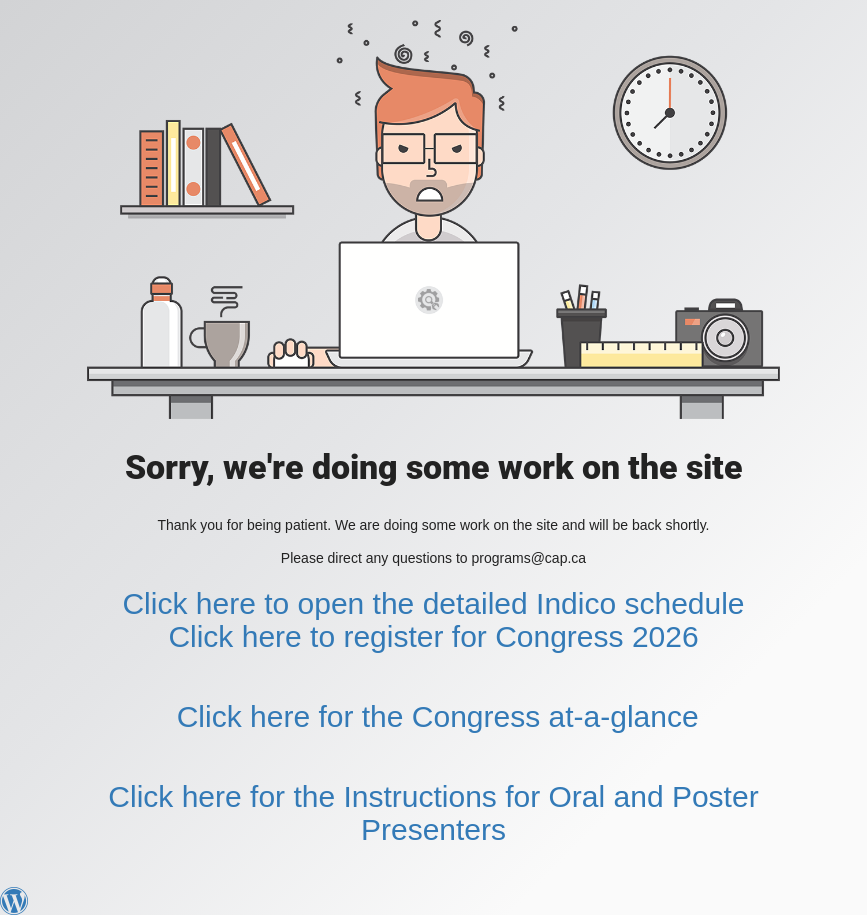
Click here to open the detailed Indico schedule (433, 603)
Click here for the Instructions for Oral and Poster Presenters (433, 813)
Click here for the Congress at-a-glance (438, 716)
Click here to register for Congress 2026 (433, 636)
